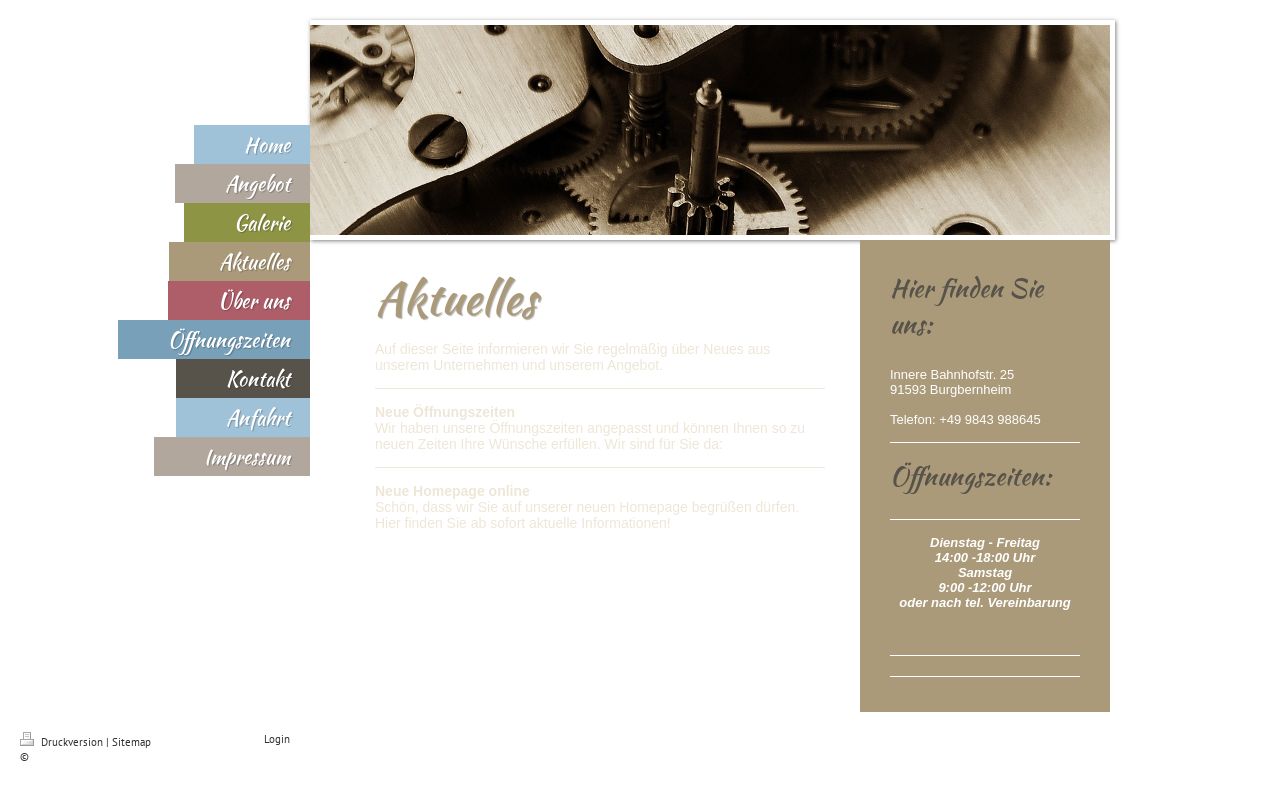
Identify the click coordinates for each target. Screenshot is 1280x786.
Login (277, 739)
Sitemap (131, 742)
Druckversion (63, 742)
